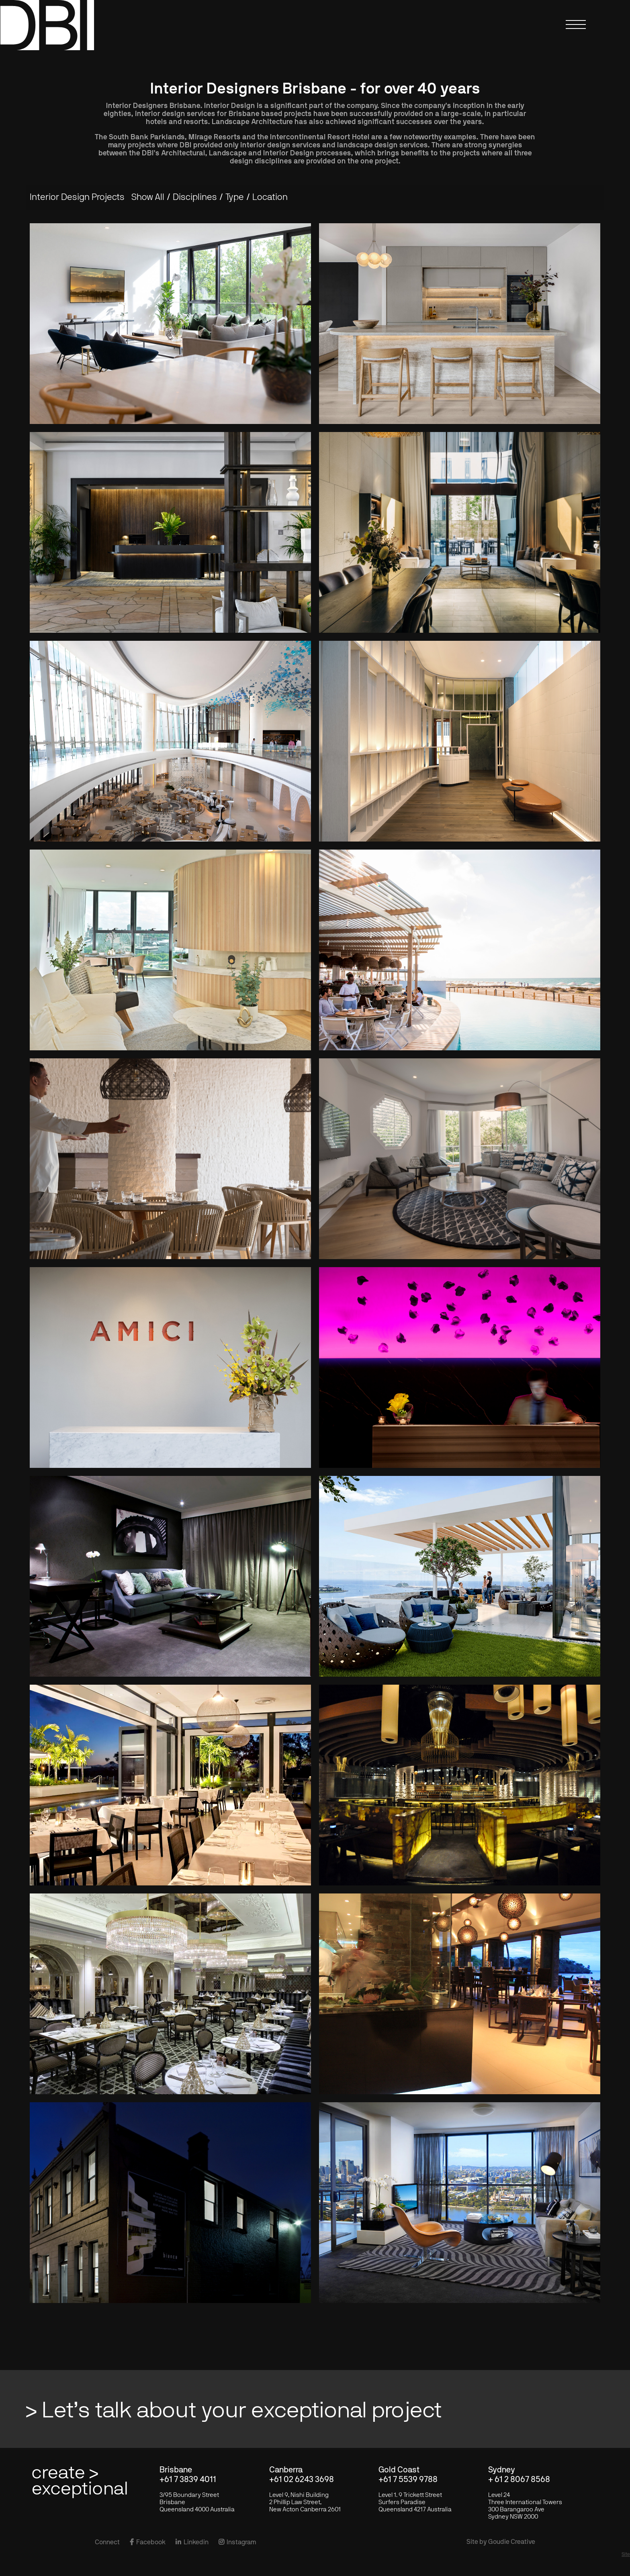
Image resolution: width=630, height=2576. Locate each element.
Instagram (237, 2542)
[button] (578, 30)
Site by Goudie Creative (500, 2542)
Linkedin (192, 2542)
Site (626, 2554)
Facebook (148, 2542)
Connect (107, 2542)
